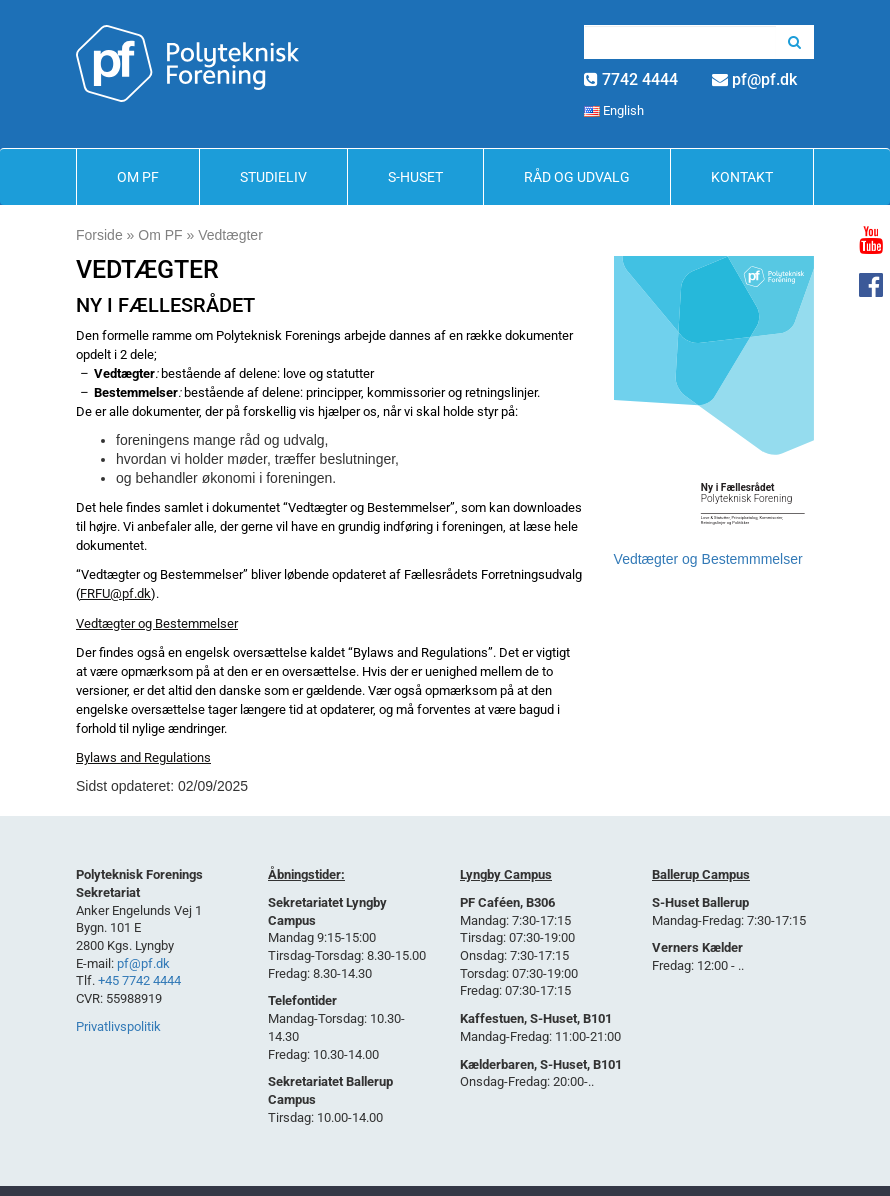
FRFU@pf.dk (115, 593)
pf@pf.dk (764, 79)
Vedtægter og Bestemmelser (157, 623)
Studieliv (273, 177)
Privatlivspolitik (118, 1026)
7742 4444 (640, 79)
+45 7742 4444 (139, 980)
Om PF (138, 177)
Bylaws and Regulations (143, 757)
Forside (99, 235)
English (614, 110)
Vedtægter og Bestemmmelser (708, 559)
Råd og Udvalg (577, 177)
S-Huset (415, 177)
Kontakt (742, 177)
